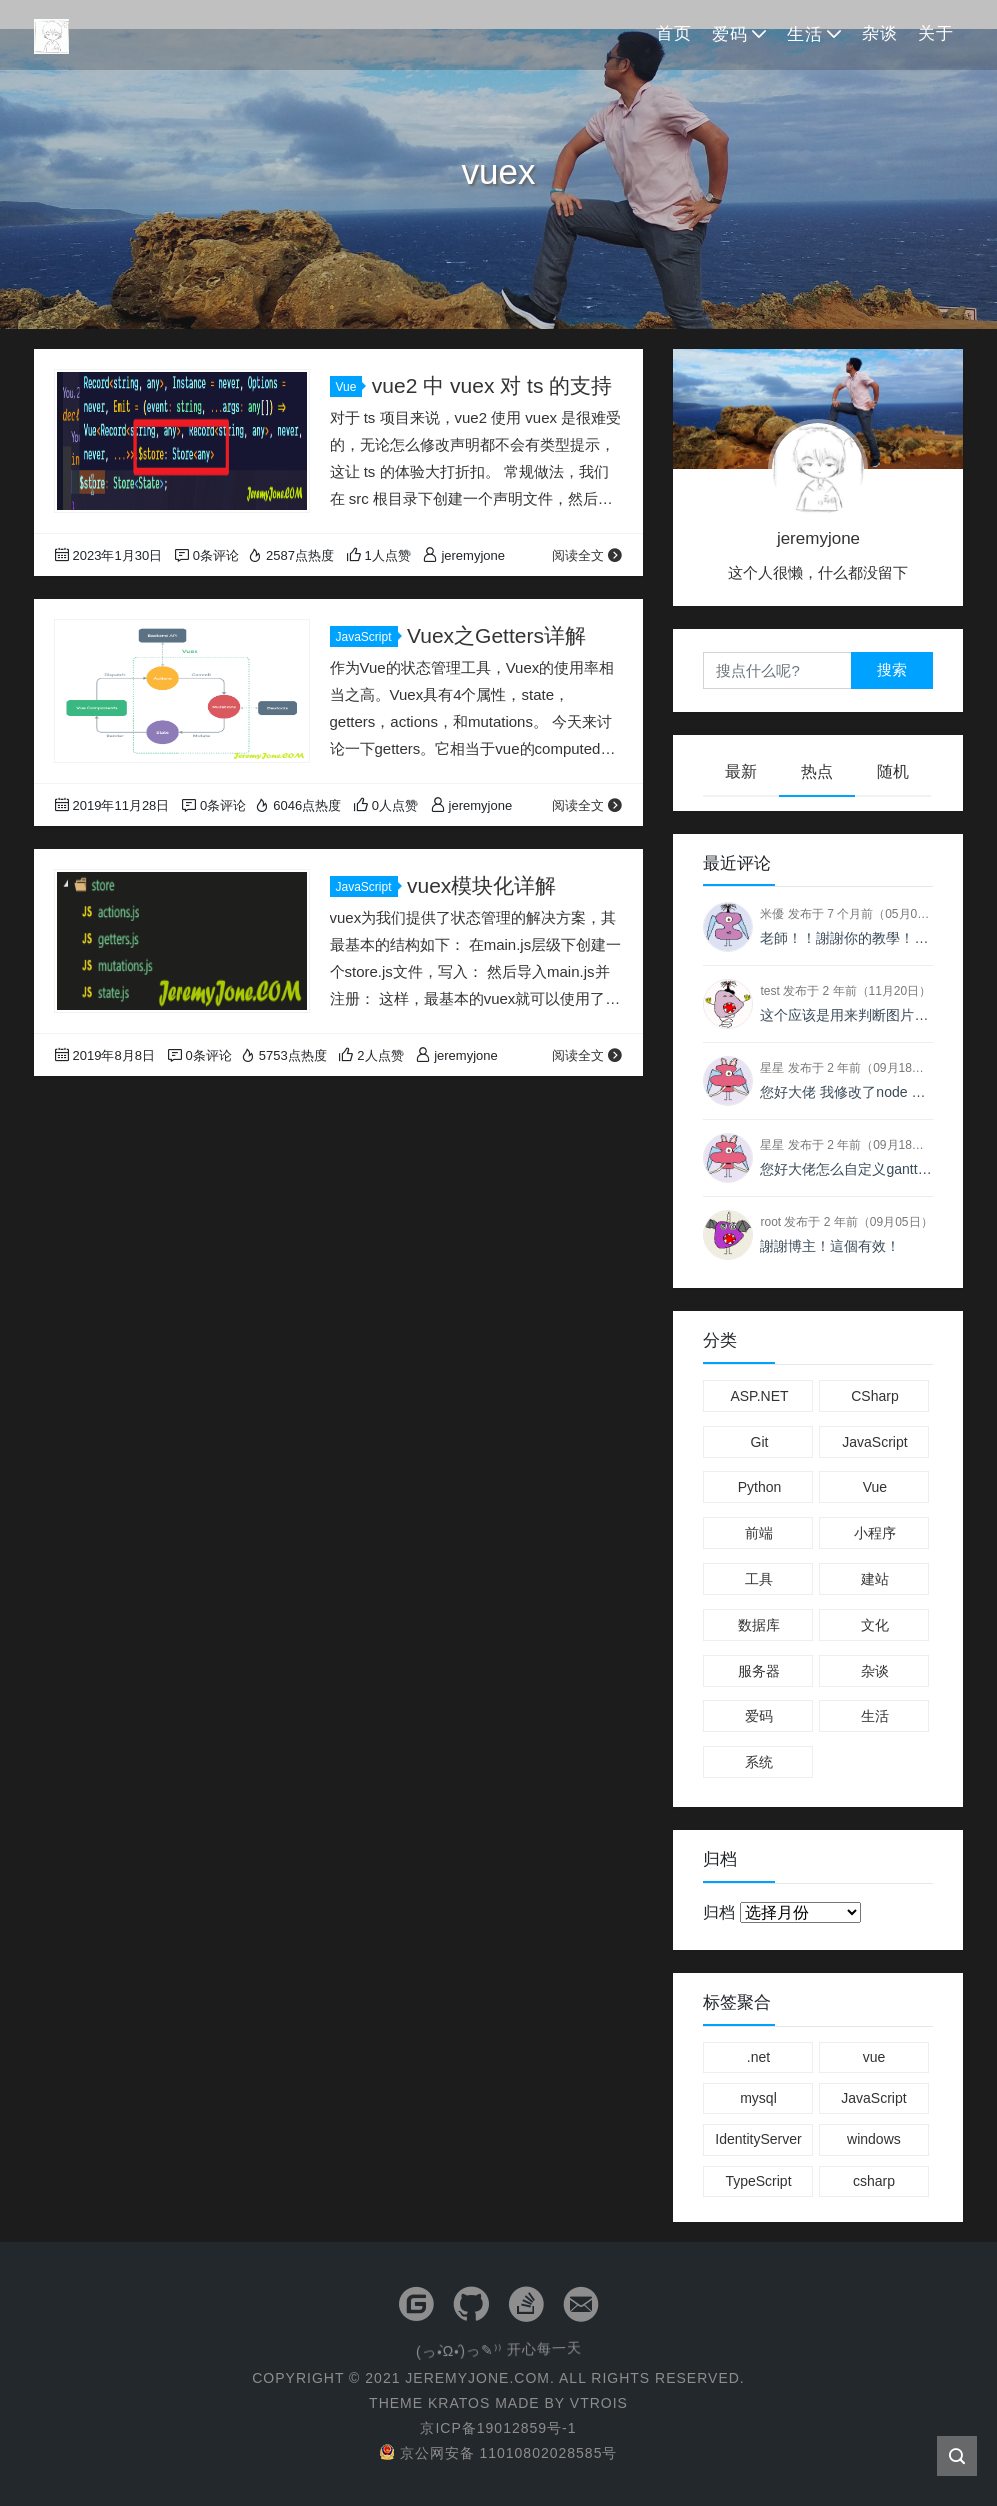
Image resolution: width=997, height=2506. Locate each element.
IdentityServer (758, 2139)
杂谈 (880, 33)
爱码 (730, 34)
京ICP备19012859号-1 (498, 2428)
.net (758, 2057)
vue (874, 2057)
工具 (759, 1579)
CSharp (874, 1396)
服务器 (759, 1671)
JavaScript (367, 637)
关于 (936, 33)
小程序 (875, 1533)
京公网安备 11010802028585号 (499, 2453)
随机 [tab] (893, 771)
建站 (875, 1579)
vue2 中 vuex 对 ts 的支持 (492, 385)
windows (874, 2139)
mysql (758, 2098)
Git (760, 1442)
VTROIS (599, 2403)
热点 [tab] (817, 771)
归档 (719, 1912)
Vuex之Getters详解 (496, 635)
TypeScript (758, 2181)
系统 (759, 1762)
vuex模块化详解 (481, 885)
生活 (805, 34)
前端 (759, 1533)
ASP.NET (759, 1396)
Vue (349, 387)
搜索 (892, 669)
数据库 (759, 1625)
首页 (674, 33)
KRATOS (459, 2403)
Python (760, 1487)
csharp (874, 2181)
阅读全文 (587, 555)
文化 (875, 1625)
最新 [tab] (741, 771)
